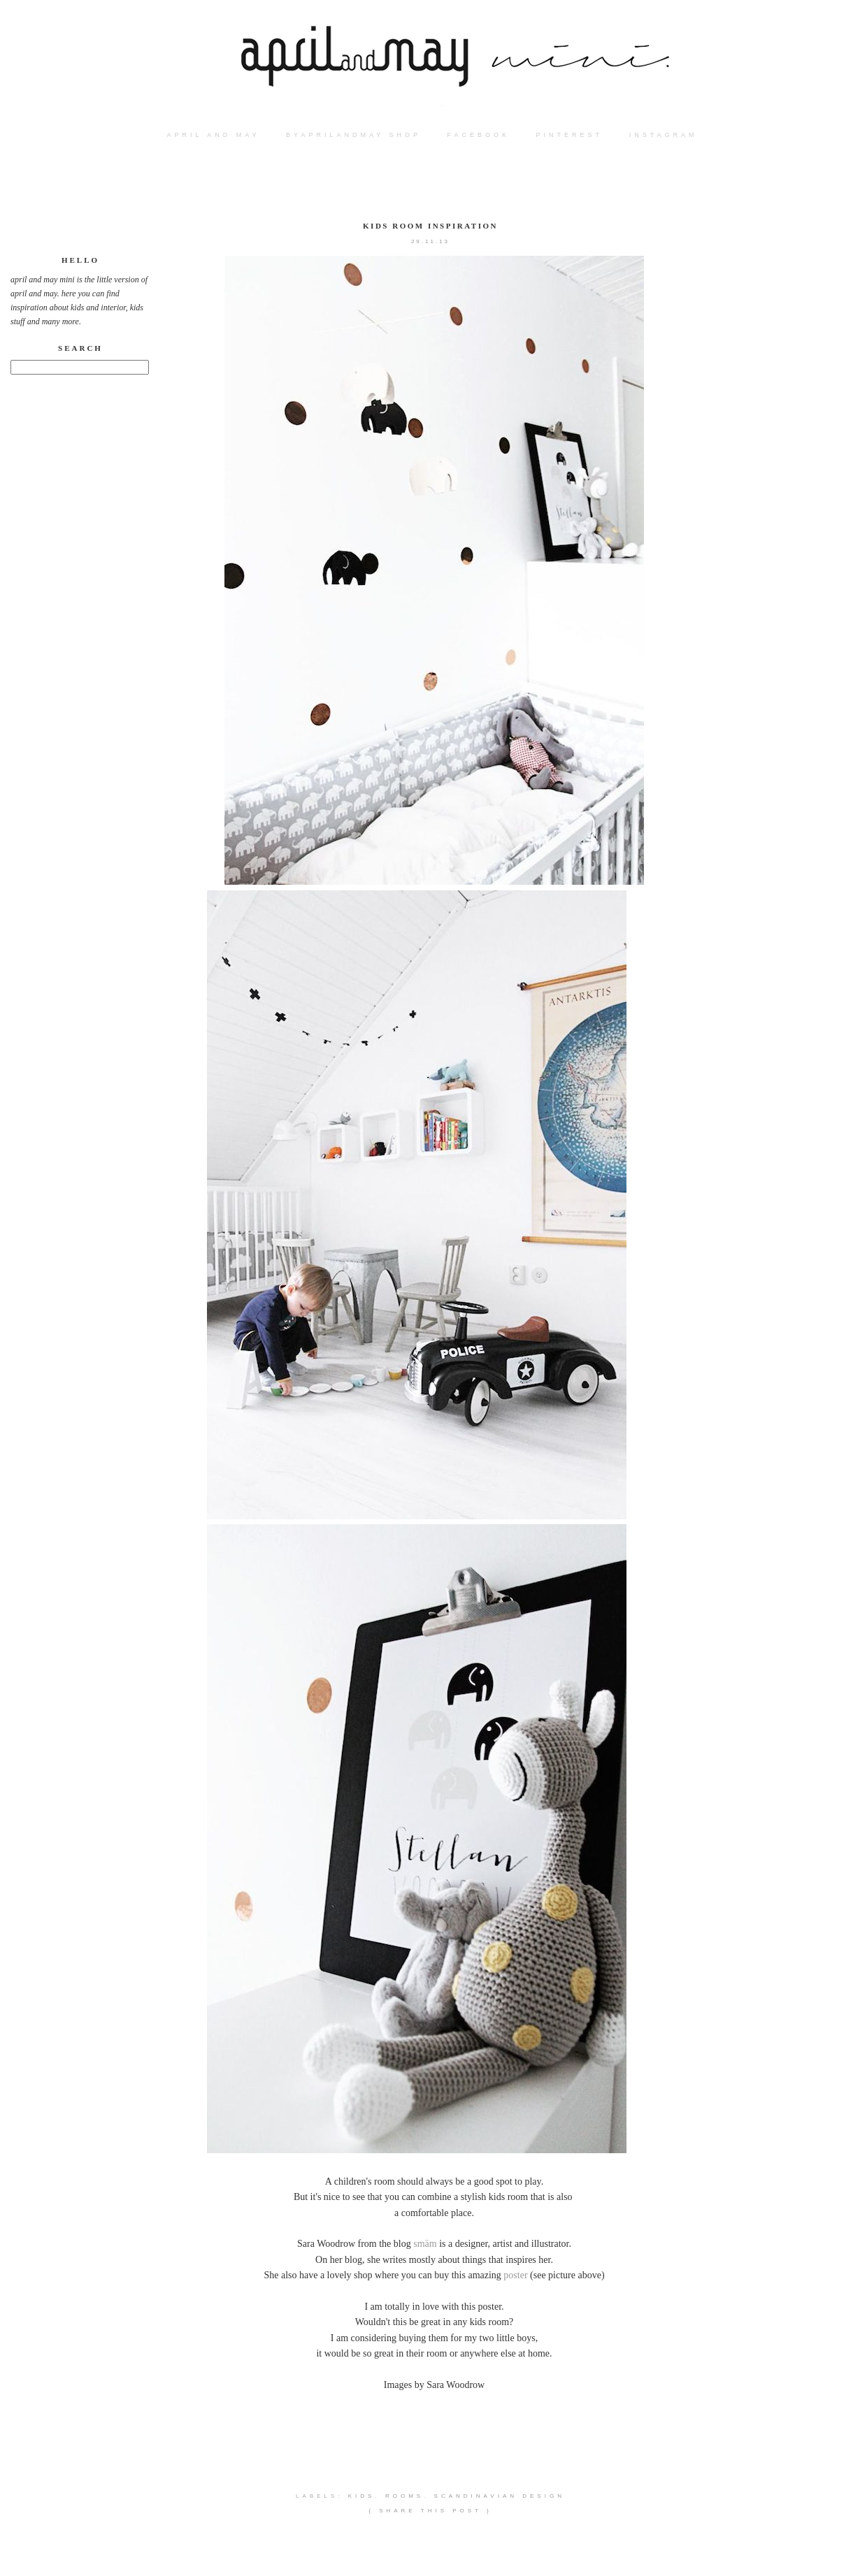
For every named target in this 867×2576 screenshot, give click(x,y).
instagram (663, 134)
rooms (404, 2496)
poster (515, 2275)
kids (361, 2496)
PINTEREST (569, 134)
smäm (424, 2243)
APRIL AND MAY (213, 134)
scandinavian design (499, 2496)
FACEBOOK (478, 134)
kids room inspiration (430, 226)
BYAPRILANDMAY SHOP (353, 134)
